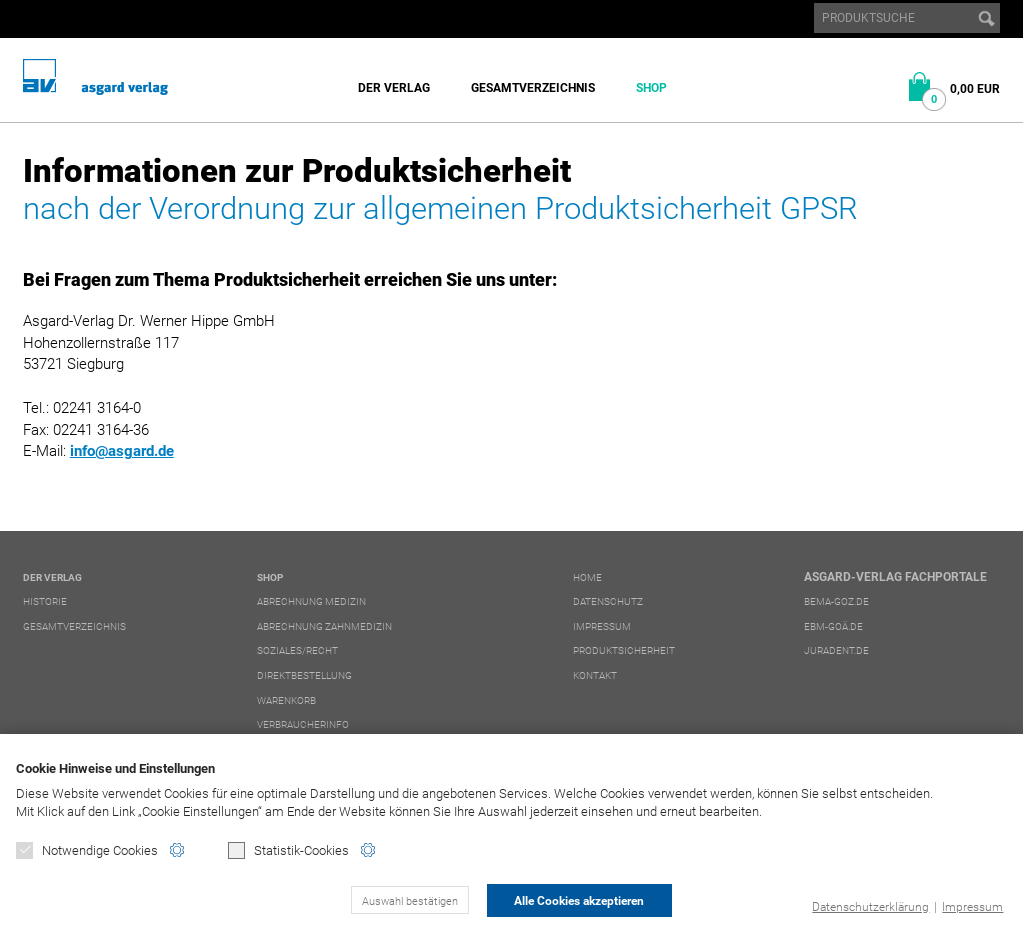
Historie (45, 601)
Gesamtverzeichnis (533, 88)
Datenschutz (608, 601)
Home (587, 577)
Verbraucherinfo (303, 724)
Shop (651, 88)
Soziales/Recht (297, 650)
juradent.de (836, 650)
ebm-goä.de (833, 626)
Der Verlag (394, 88)
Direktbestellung (304, 675)
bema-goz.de (836, 601)
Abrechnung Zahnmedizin (324, 626)
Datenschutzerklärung (870, 907)
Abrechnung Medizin (311, 601)
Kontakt (595, 675)
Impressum (972, 907)
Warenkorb (286, 700)
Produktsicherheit (624, 650)
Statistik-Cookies (288, 849)
